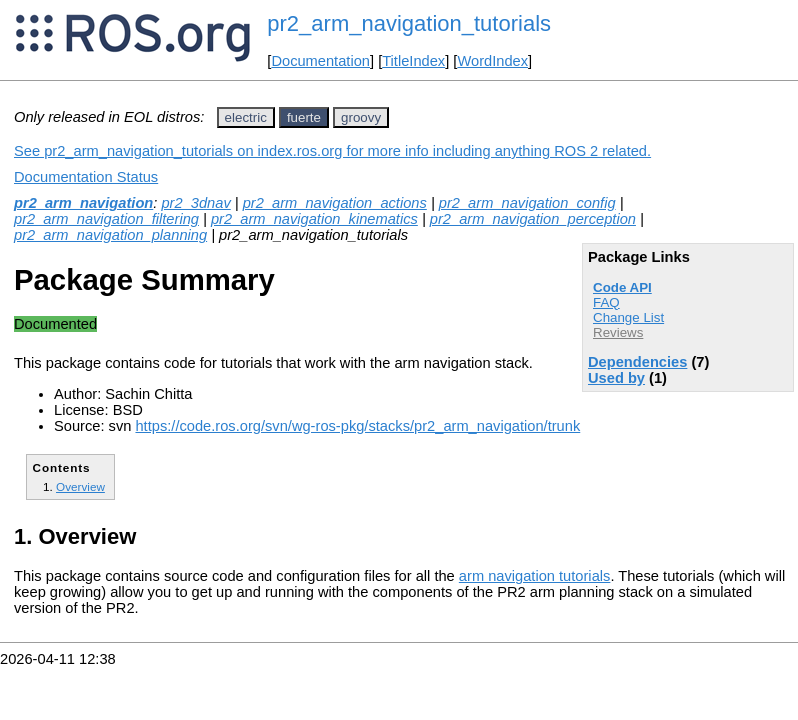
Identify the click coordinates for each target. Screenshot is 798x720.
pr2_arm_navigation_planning (110, 235)
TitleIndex (413, 61)
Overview (80, 486)
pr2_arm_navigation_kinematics (314, 219)
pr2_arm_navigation (83, 203)
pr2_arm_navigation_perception (533, 219)
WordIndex (492, 61)
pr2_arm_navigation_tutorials (409, 23)
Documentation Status (86, 177)
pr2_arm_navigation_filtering (106, 219)
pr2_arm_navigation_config (527, 203)
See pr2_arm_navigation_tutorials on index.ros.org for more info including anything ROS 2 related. (332, 151)
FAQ (606, 302)
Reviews (618, 332)
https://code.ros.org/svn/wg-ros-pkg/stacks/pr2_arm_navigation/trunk (357, 426)
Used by (616, 378)
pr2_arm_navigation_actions (335, 203)
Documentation (320, 61)
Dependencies (637, 362)
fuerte (304, 117)
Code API (622, 287)
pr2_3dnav (195, 203)
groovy (361, 117)
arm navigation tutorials (535, 576)
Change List (628, 317)
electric (246, 117)
